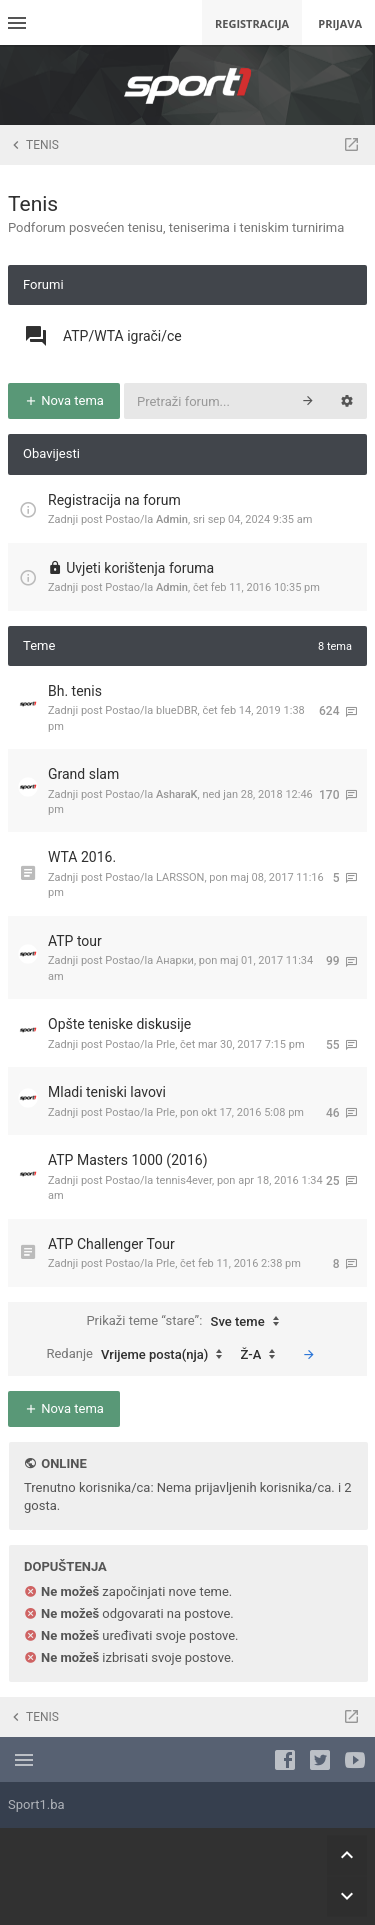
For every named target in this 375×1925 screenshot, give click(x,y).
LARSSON (180, 877)
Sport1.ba (36, 1804)
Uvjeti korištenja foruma (140, 568)
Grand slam (83, 774)
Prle (165, 1044)
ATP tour (75, 941)
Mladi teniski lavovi (107, 1092)
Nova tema (64, 400)
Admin (172, 519)
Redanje (139, 1355)
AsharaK (177, 794)
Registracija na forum (114, 500)
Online (63, 1463)
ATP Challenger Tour (111, 1244)
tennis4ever (184, 1180)
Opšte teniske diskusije (119, 1024)
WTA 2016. (82, 857)
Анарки (175, 960)
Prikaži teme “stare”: (187, 1322)
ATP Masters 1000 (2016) (128, 1160)
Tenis (33, 204)
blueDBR (177, 710)
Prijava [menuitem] (340, 23)
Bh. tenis (75, 691)
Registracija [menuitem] (252, 23)
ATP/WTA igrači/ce (122, 336)
